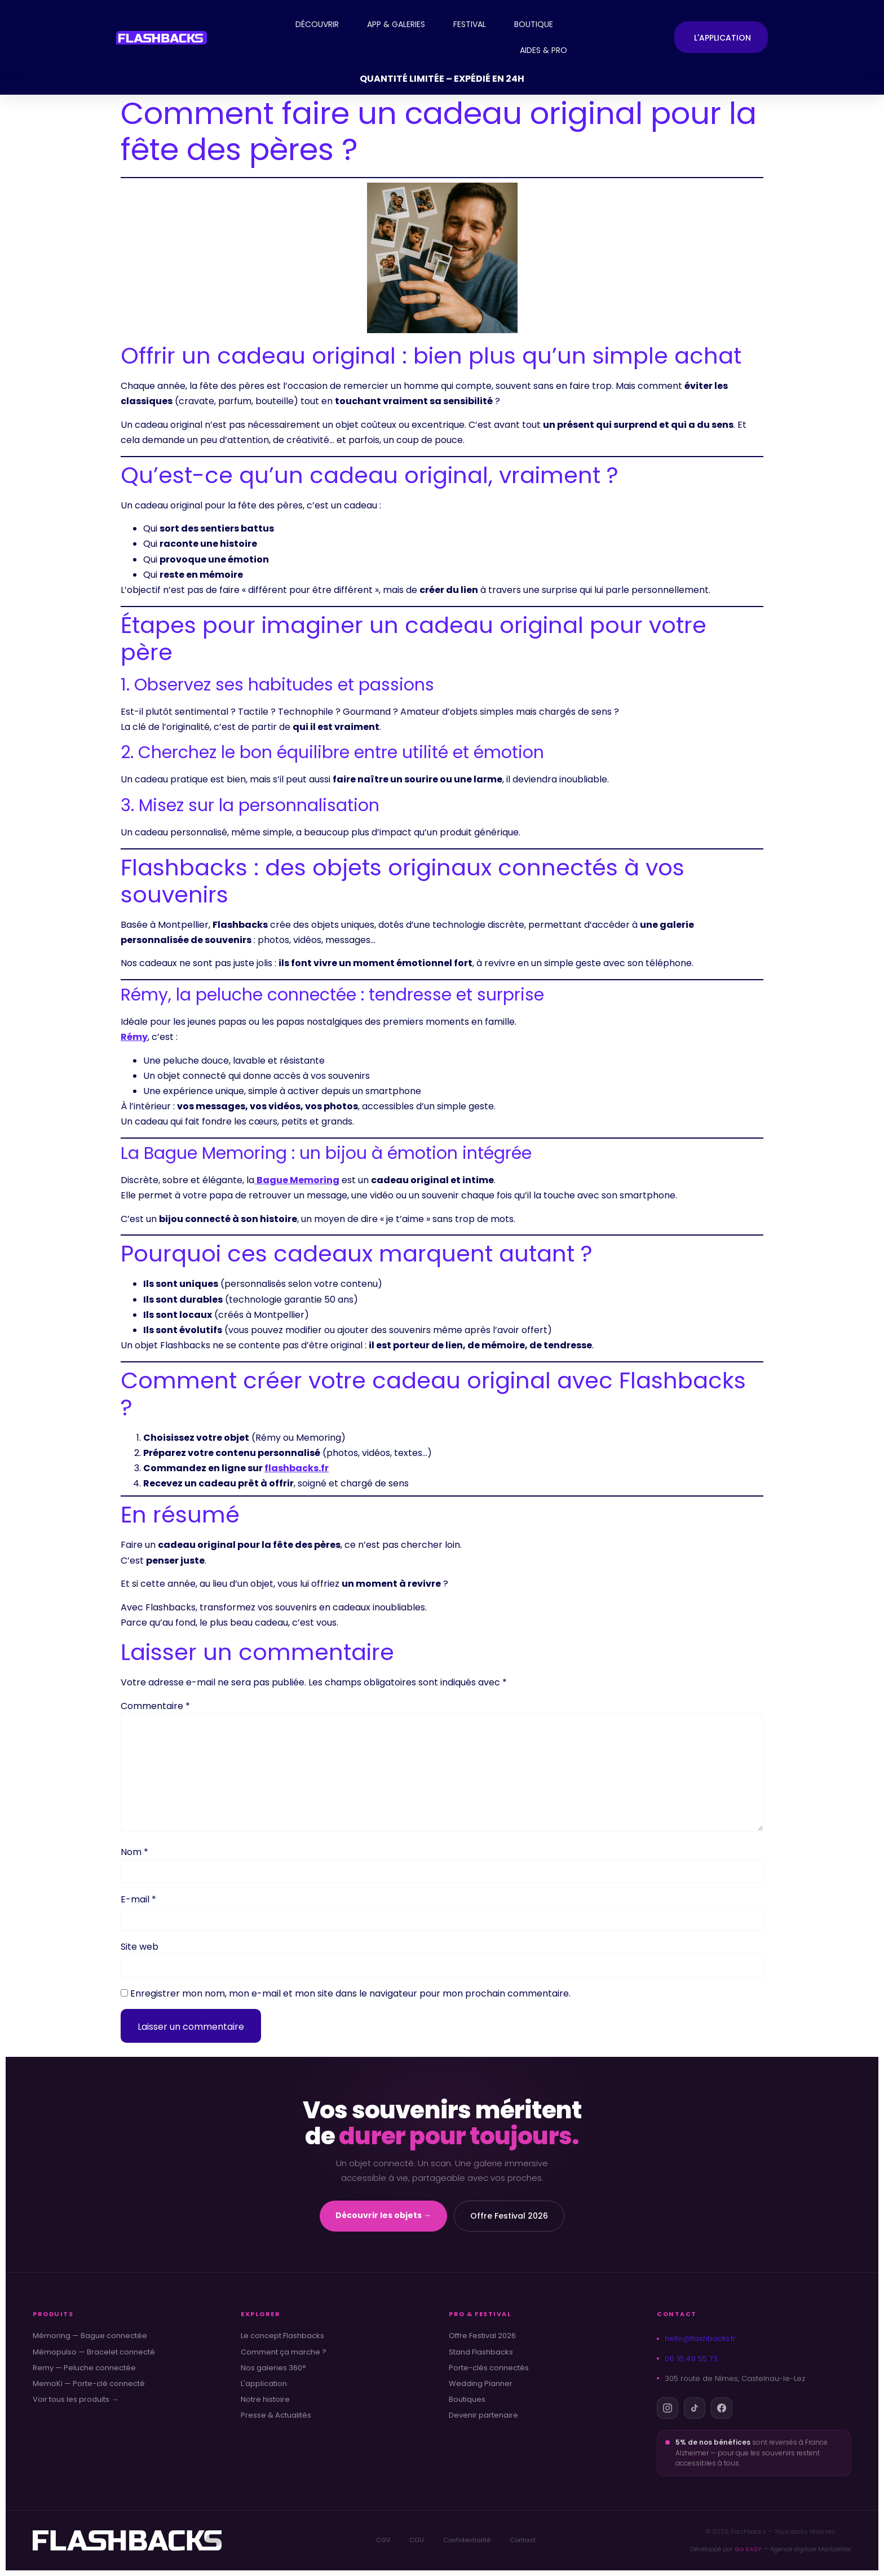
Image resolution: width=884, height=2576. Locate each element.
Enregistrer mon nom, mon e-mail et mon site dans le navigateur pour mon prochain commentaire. (350, 1993)
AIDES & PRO (543, 50)
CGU (416, 2539)
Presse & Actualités (276, 2415)
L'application (264, 2384)
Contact (523, 2539)
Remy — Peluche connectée (84, 2368)
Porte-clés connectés (489, 2368)
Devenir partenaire (483, 2415)
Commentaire (155, 1706)
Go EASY (748, 2548)
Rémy (134, 1036)
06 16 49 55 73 (687, 2358)
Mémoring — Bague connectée (90, 2336)
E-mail (138, 1899)
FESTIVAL (469, 24)
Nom (134, 1852)
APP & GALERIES (396, 24)
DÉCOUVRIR (317, 24)
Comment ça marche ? (283, 2352)
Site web (139, 1946)
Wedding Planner (480, 2384)
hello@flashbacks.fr (696, 2338)
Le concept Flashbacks (282, 2336)
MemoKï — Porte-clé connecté (89, 2384)
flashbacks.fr (296, 1468)
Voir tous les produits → (75, 2399)
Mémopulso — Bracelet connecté (94, 2352)
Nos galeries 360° (273, 2368)
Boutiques (467, 2399)
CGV (383, 2539)
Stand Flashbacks (481, 2352)
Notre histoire (265, 2399)
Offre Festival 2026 (509, 2215)
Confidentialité (466, 2539)
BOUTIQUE (533, 24)
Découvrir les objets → (383, 2215)
